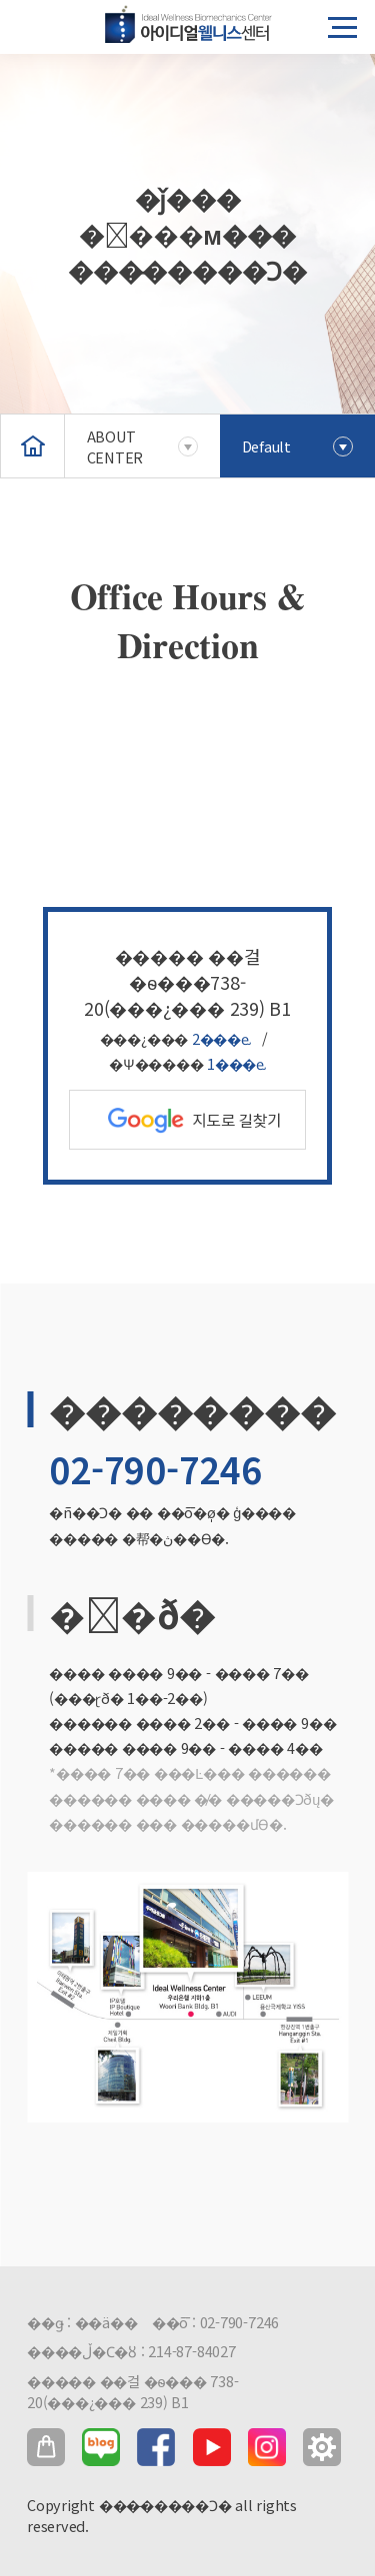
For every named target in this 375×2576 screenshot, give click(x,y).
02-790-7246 (155, 1468)
